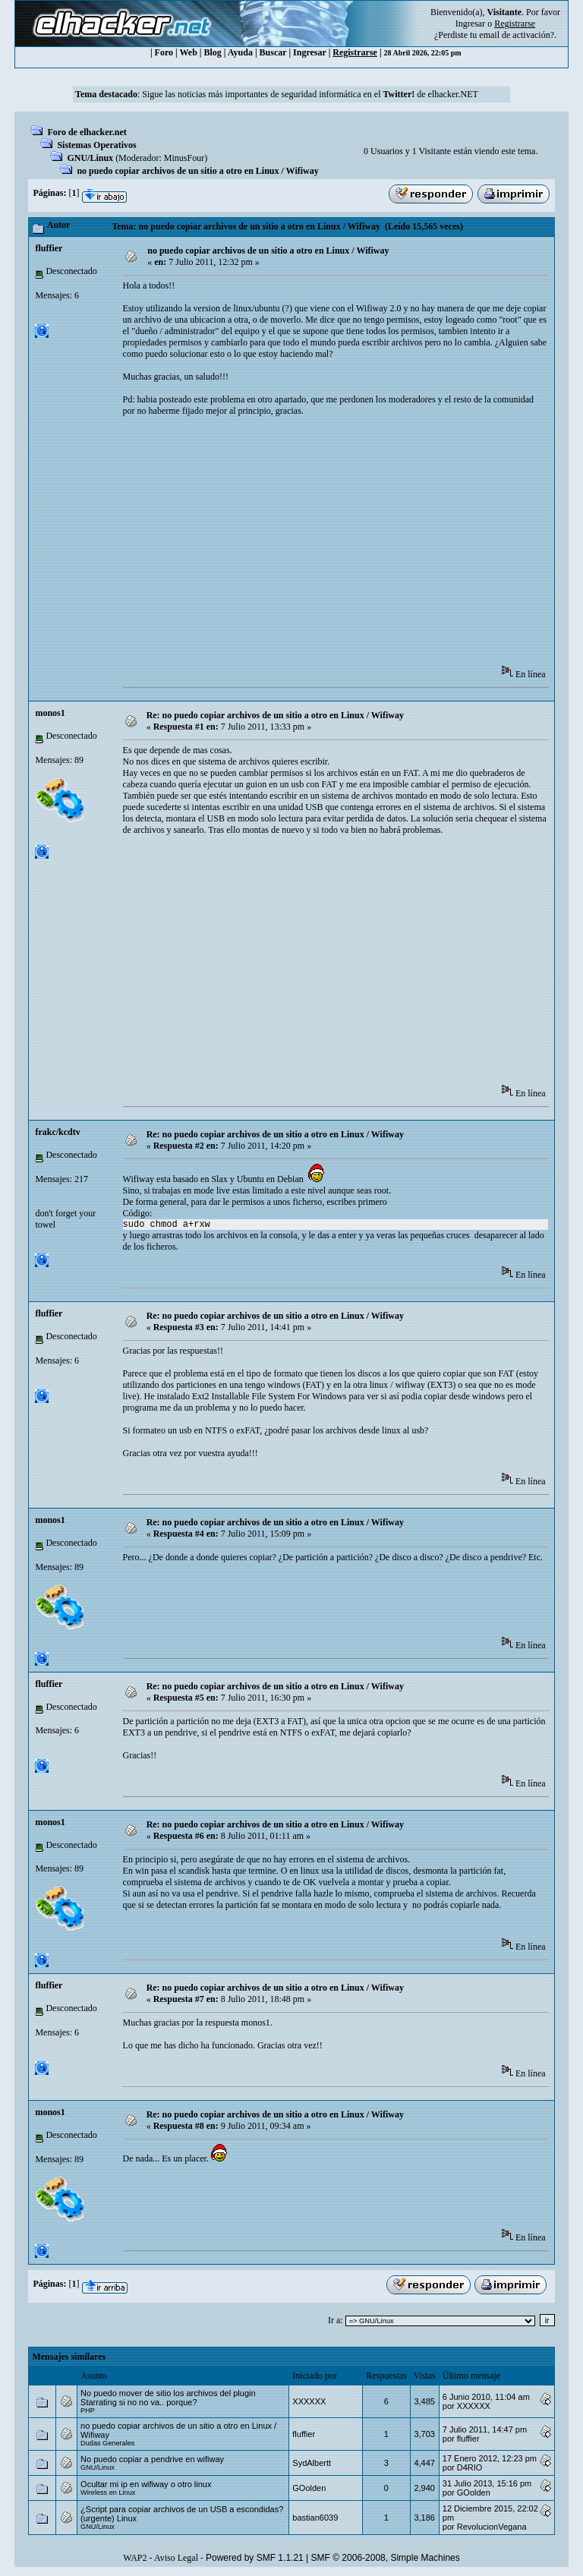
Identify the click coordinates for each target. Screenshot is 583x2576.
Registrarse (354, 52)
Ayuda (240, 52)
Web (188, 52)
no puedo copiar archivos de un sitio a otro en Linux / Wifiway (197, 171)
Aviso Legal (176, 2557)
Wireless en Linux (107, 2492)
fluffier (48, 248)
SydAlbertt (311, 2462)
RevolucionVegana (492, 2526)
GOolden (309, 2487)
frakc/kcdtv (57, 1132)
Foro (164, 52)
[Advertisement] (353, 546)
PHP (87, 2410)
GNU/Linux (90, 158)
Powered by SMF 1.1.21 (255, 2557)
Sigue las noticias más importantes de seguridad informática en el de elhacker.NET (310, 94)
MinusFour (184, 158)
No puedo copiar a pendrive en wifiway (152, 2459)
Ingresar (470, 23)
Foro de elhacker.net (86, 132)
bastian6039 (315, 2517)
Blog (213, 52)
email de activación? (516, 35)
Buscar (273, 52)
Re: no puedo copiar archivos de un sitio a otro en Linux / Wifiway (275, 715)
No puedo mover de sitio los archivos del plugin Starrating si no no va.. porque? (168, 2397)
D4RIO (470, 2467)
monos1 (50, 713)
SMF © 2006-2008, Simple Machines (385, 2557)
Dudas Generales (107, 2443)
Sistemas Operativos (96, 145)
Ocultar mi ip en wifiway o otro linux (145, 2484)
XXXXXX (309, 2401)
